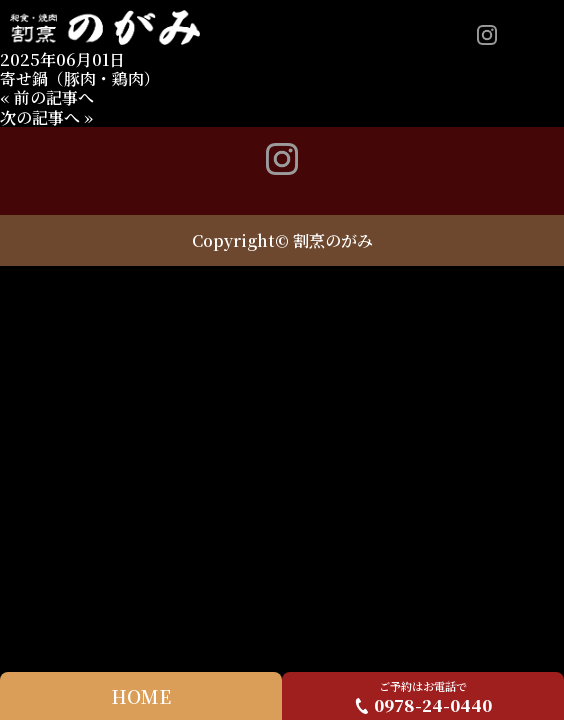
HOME (141, 696)
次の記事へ (40, 117)
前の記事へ (54, 97)
